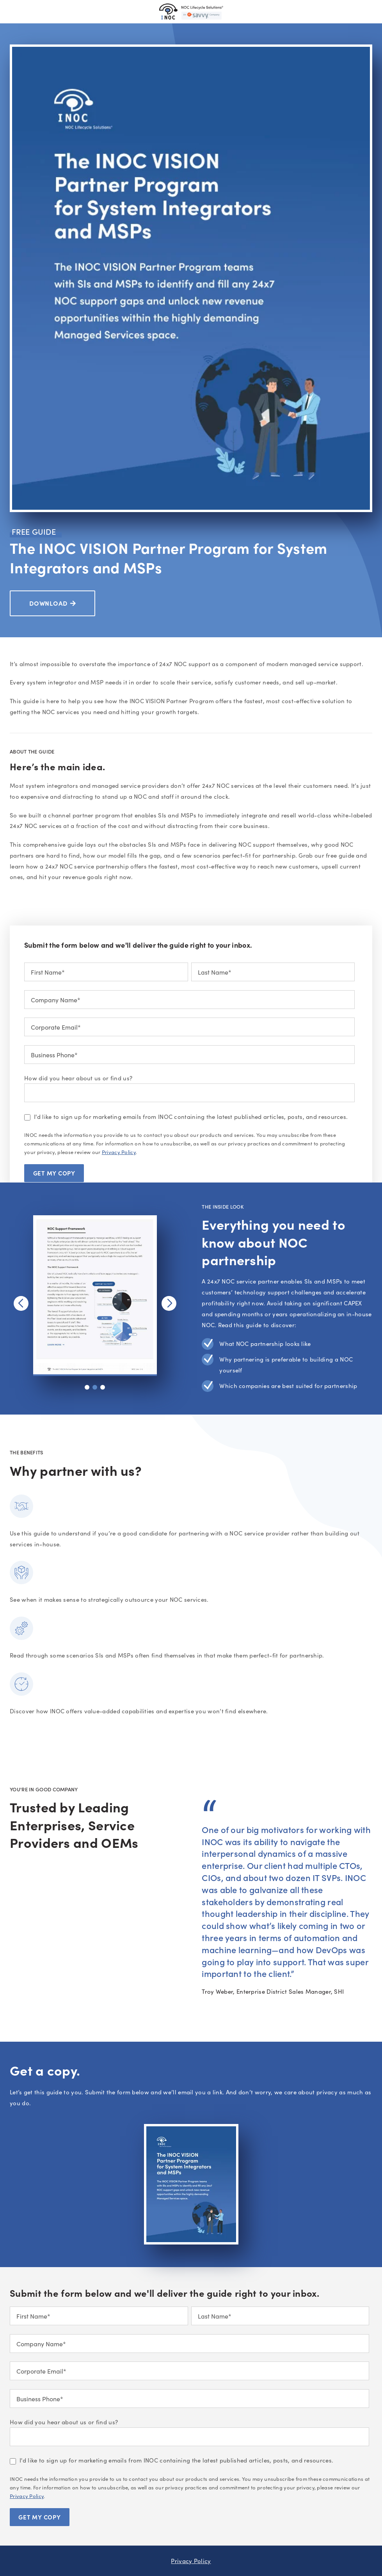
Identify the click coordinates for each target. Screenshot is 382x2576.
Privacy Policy (119, 1152)
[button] (87, 1387)
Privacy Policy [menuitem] (191, 2560)
